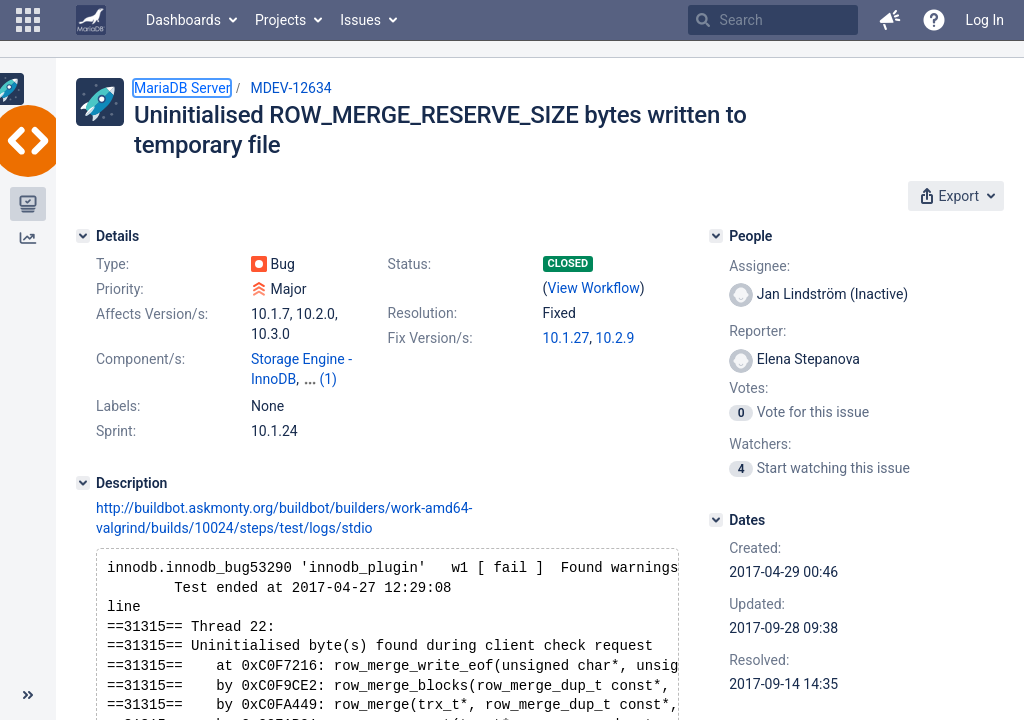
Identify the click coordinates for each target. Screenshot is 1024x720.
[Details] (83, 236)
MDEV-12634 (290, 88)
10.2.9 (615, 338)
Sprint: (116, 431)
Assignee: (759, 266)
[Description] (83, 483)
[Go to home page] (91, 20)
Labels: (118, 406)
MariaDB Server (182, 88)
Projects (280, 20)
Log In (985, 20)
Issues (360, 20)
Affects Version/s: (152, 314)
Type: (112, 264)
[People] (716, 236)
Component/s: (140, 359)
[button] (28, 20)
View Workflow (594, 288)
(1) (328, 379)
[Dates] (716, 520)
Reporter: (757, 331)
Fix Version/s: (430, 338)
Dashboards (183, 20)
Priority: (120, 289)
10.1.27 (566, 338)
